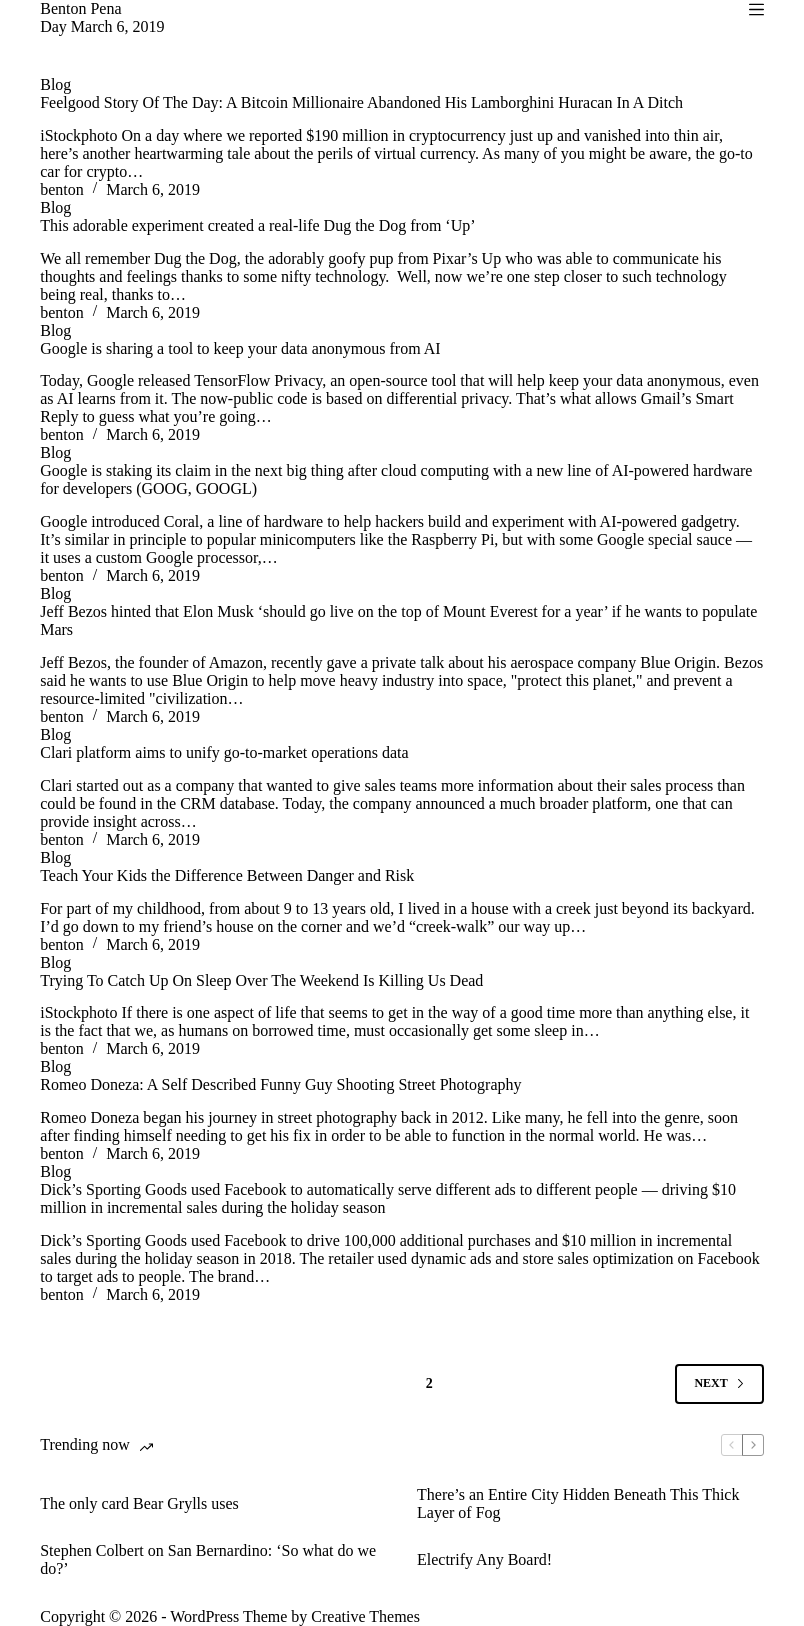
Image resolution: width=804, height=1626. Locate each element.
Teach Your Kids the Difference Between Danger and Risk (227, 875)
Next (719, 1383)
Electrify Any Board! (484, 1559)
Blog (55, 84)
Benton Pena (80, 8)
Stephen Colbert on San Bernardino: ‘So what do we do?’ (208, 1559)
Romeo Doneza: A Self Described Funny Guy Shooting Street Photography (280, 1084)
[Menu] (756, 9)
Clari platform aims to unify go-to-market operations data (224, 752)
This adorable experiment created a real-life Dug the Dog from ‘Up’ (257, 225)
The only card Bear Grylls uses (139, 1503)
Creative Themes (365, 1616)
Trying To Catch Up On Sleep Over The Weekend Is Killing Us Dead (261, 980)
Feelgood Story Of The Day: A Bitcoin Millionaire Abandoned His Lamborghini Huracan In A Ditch (361, 102)
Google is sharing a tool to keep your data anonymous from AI (240, 348)
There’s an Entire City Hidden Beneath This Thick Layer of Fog (578, 1503)
